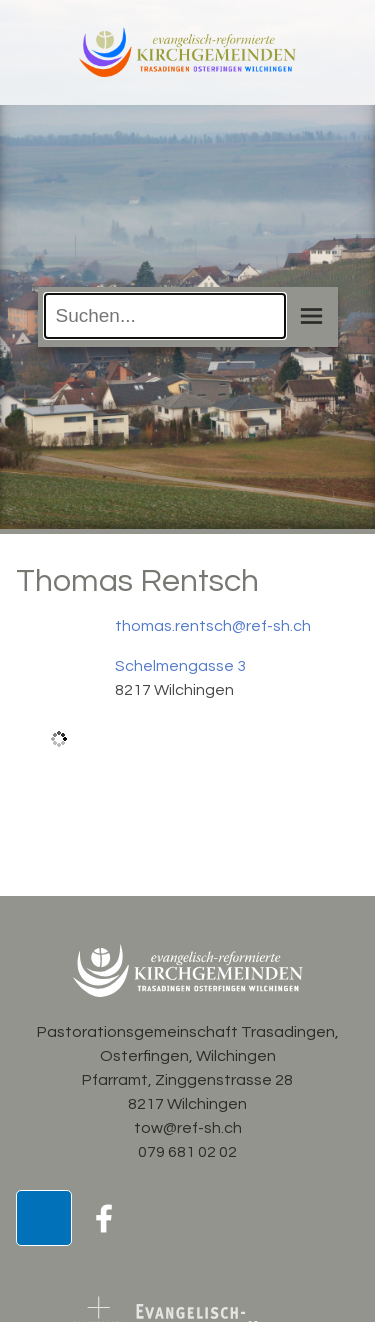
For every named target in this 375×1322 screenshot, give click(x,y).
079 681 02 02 (187, 1152)
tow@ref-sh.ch (188, 1128)
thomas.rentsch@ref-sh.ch (213, 626)
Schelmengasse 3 (180, 666)
